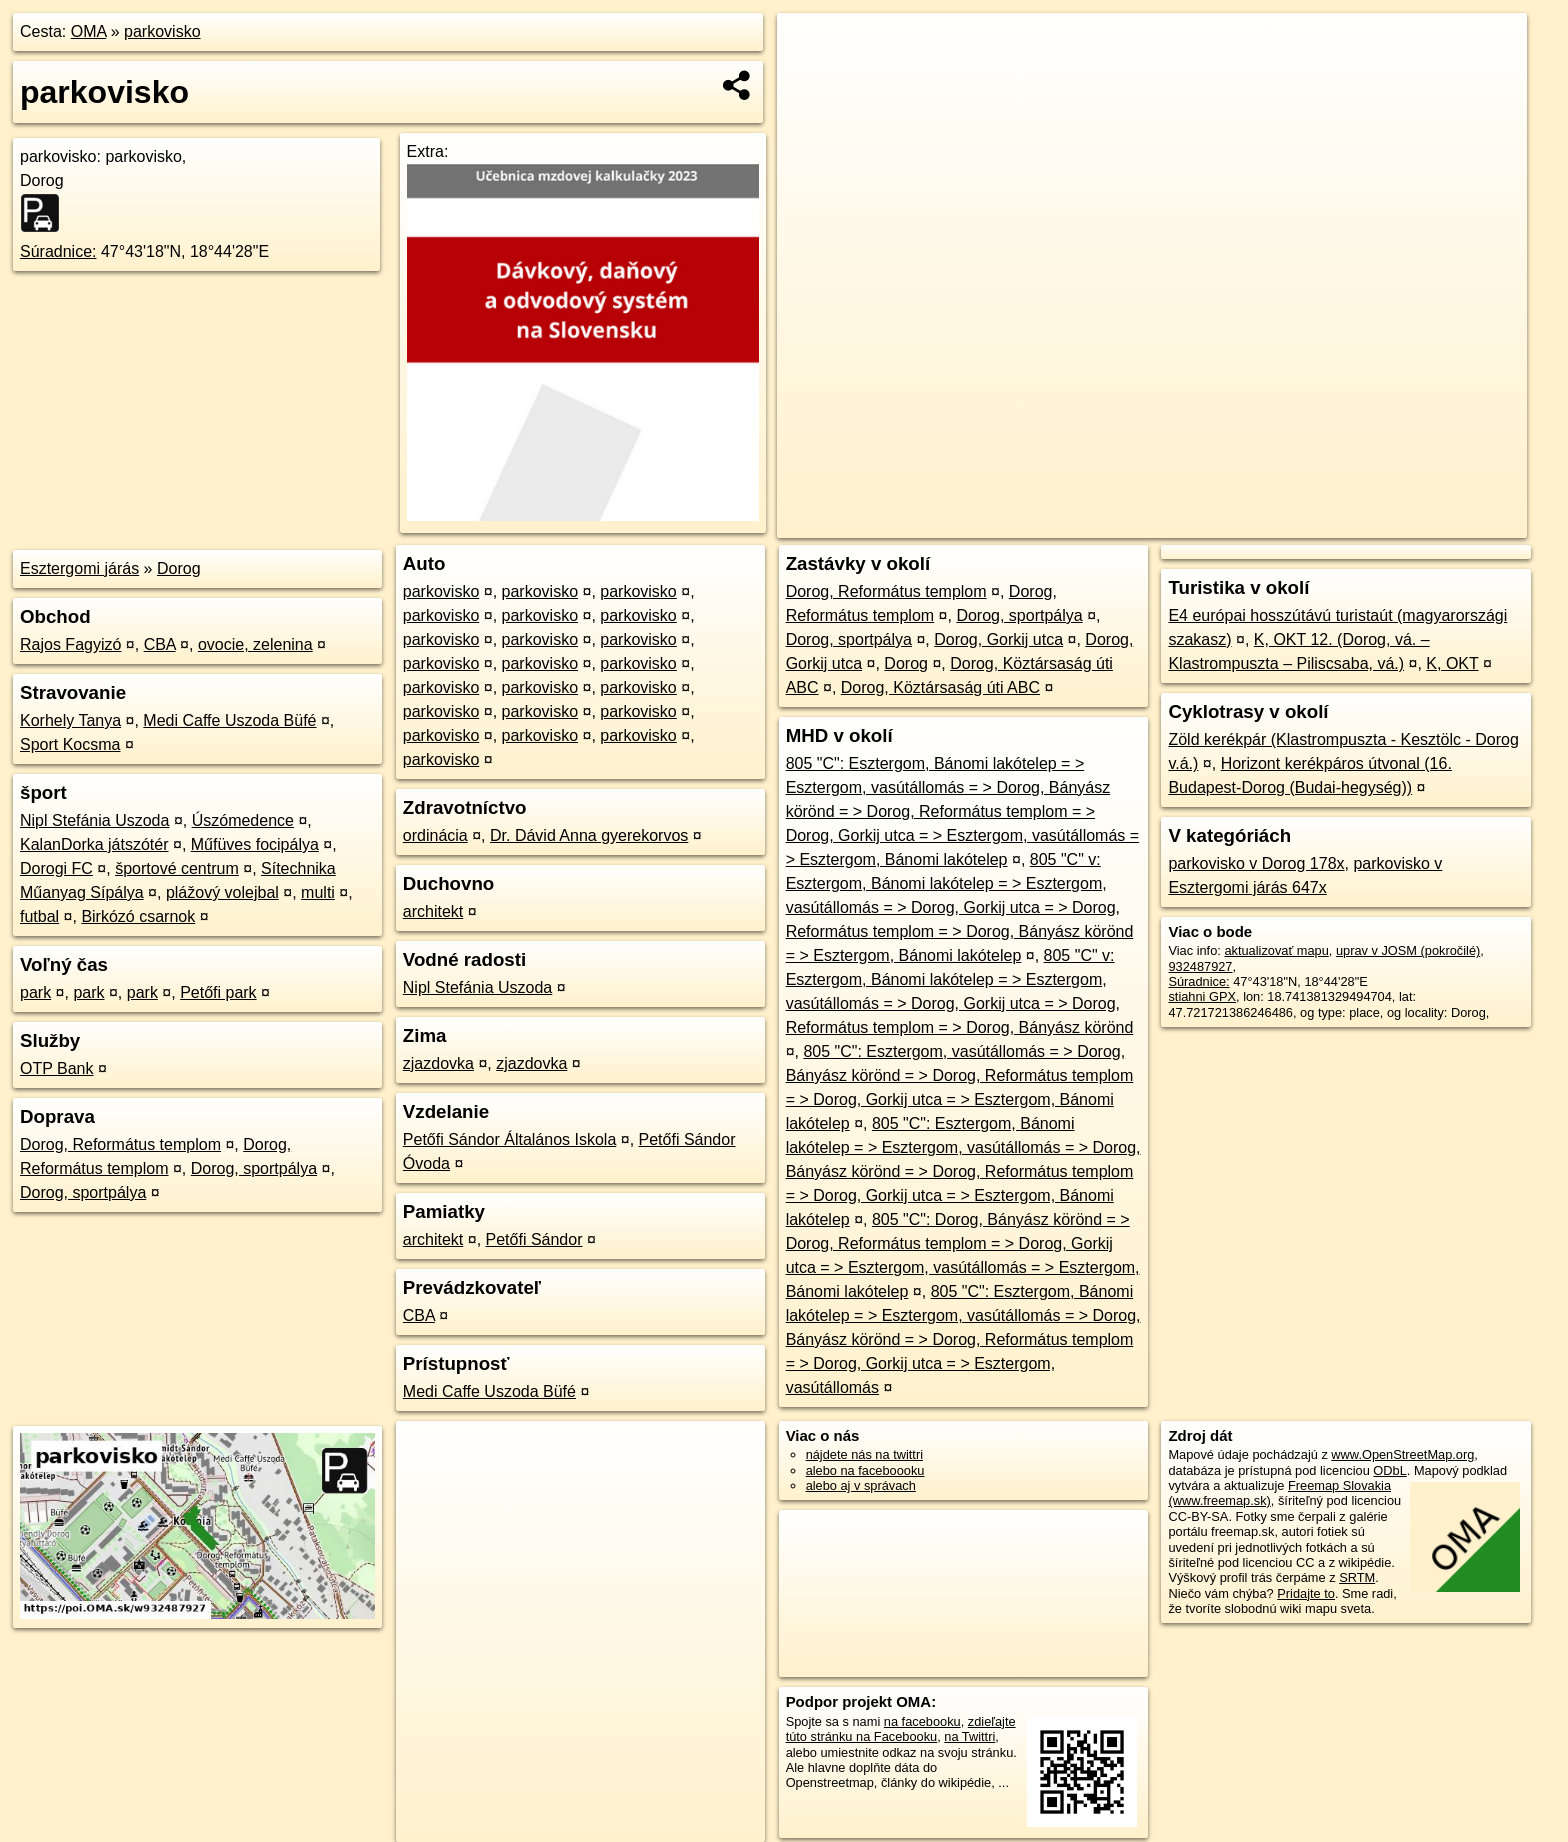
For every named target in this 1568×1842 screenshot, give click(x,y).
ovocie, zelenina (255, 644)
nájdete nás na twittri (864, 1454)
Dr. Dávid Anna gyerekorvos (589, 835)
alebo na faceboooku (865, 1470)
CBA (160, 644)
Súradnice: (58, 251)
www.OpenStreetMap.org (1402, 1454)
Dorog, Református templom (120, 1144)
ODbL (1389, 1470)
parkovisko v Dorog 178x (1256, 863)
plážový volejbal (222, 892)
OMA (89, 31)
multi (318, 892)
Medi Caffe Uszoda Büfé (229, 720)
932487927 (1200, 966)
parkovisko (162, 31)
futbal (39, 916)
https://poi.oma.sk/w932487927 (1438, 523)
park (35, 992)
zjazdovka (438, 1063)
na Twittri (969, 1736)
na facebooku (922, 1721)
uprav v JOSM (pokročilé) (1408, 950)
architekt (433, 911)
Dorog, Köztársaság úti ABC (940, 687)
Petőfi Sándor (534, 1239)
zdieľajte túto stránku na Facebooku (901, 1729)
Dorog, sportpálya (254, 1168)
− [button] (811, 78)
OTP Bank (57, 1068)
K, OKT (1452, 663)
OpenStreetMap (1186, 523)
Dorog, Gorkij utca (998, 639)
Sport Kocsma (70, 744)
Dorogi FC (56, 868)
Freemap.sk (1289, 523)
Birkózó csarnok (138, 916)
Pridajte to (1306, 1593)
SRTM (1357, 1577)
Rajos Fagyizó (70, 644)
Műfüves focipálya (255, 844)
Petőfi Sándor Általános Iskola (509, 1139)
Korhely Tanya (70, 720)
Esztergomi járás (79, 568)
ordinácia (435, 835)
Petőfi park (218, 992)
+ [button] (811, 47)
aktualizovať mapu (1276, 950)
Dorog (179, 568)
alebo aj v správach (861, 1485)
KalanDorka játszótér (94, 844)
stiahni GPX (1202, 996)
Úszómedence (243, 820)
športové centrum (177, 868)
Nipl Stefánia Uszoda (94, 820)
